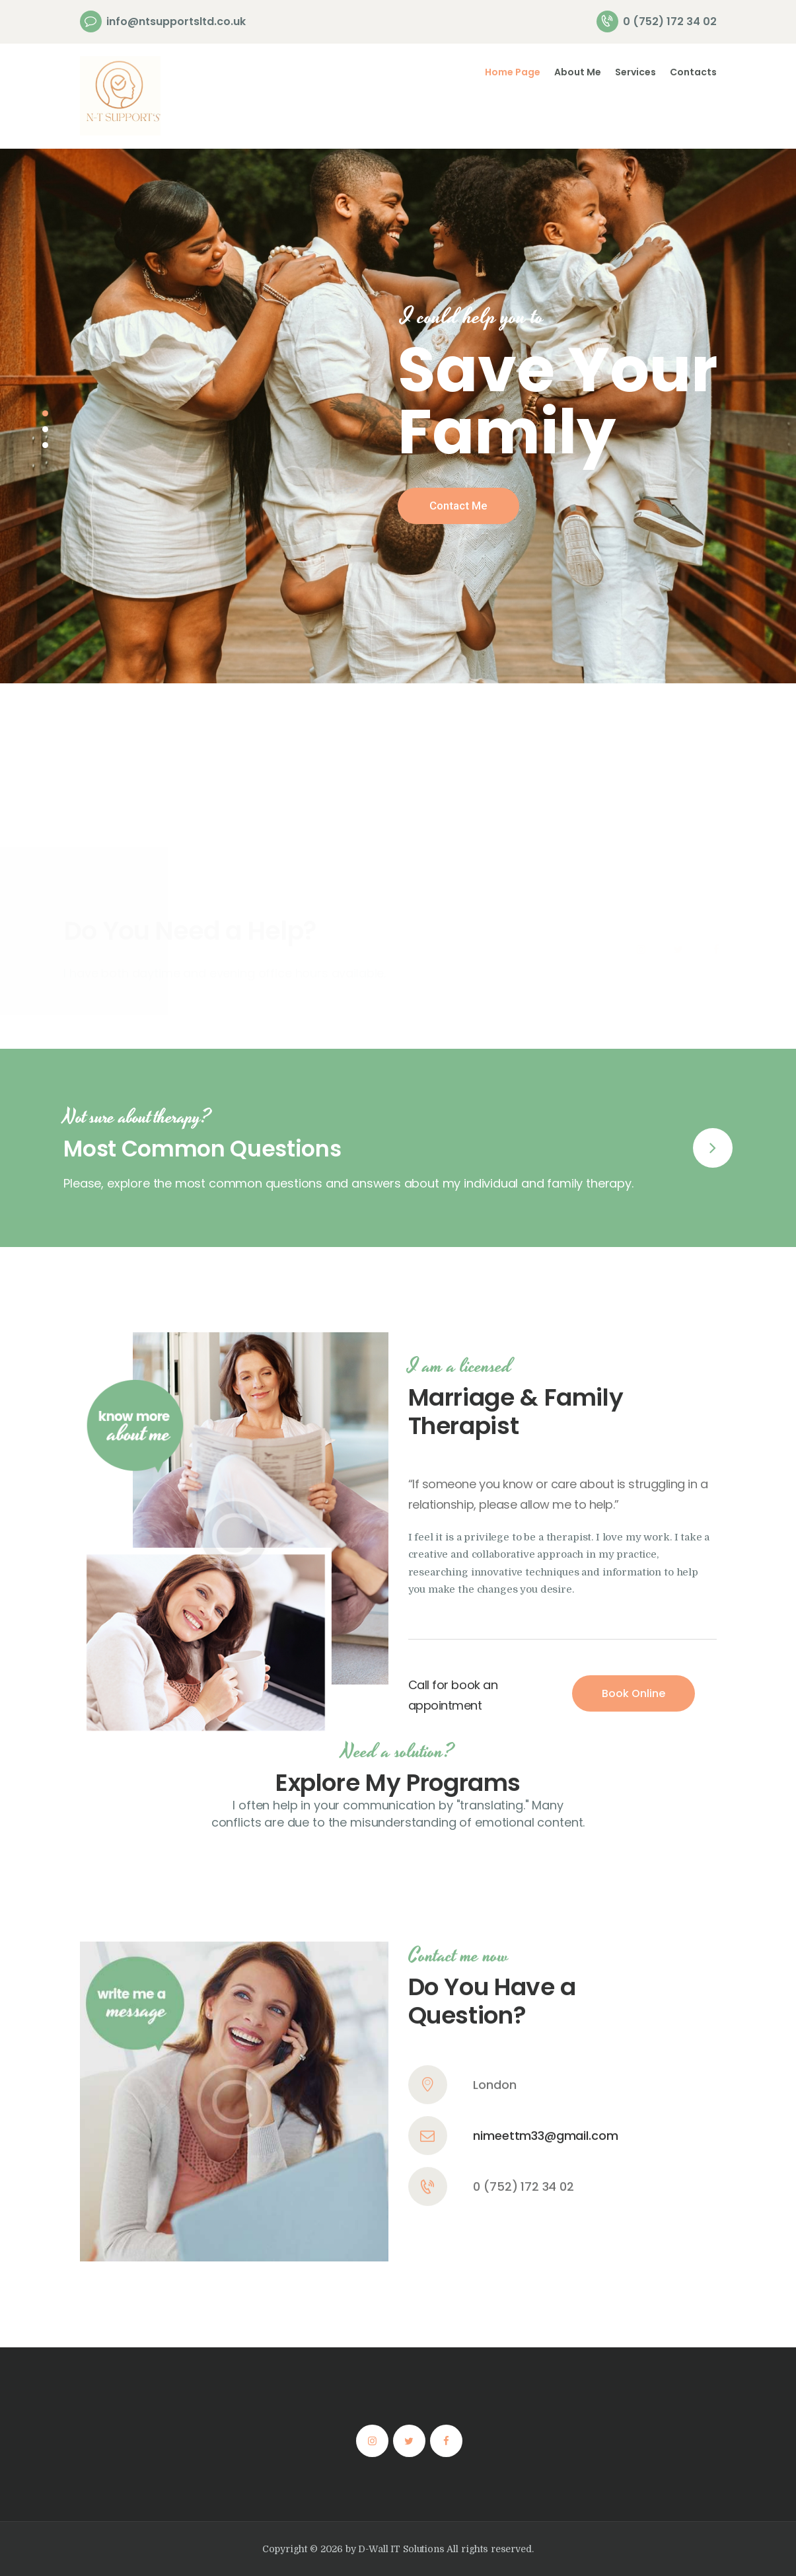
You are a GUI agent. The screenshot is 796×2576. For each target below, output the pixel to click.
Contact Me (458, 505)
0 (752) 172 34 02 (523, 2014)
